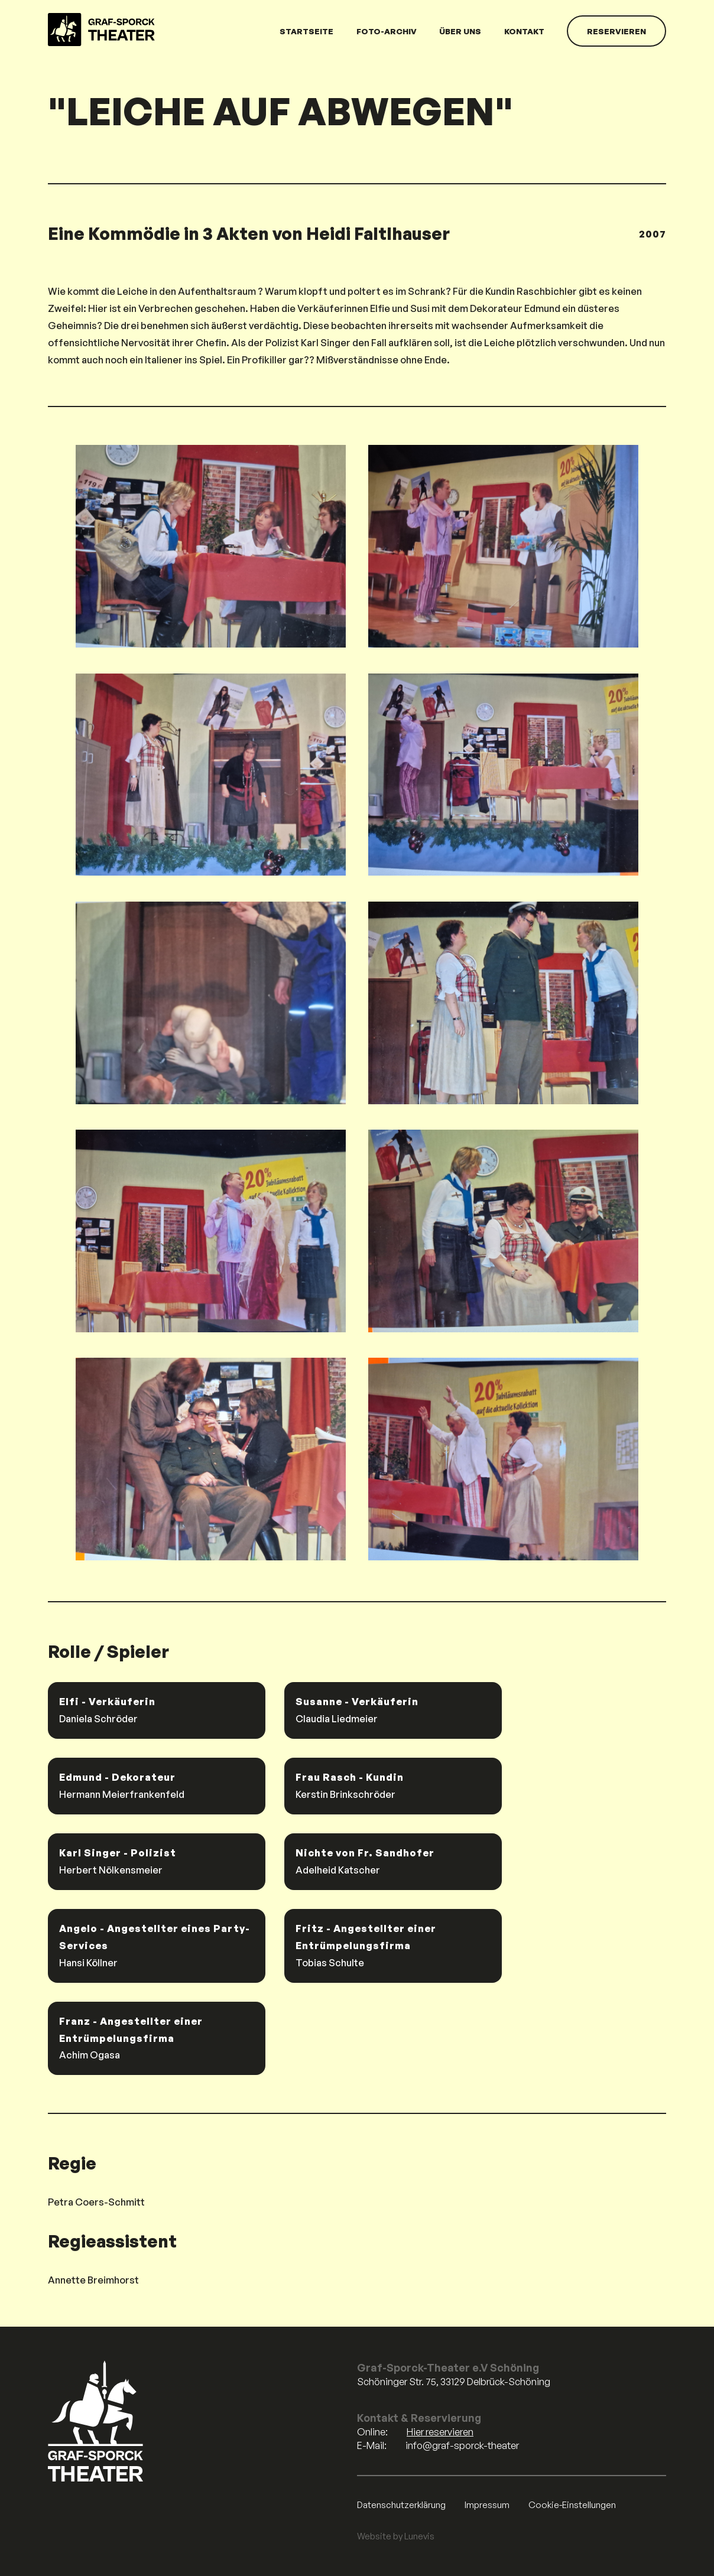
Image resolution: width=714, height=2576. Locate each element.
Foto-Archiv (386, 31)
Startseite (306, 31)
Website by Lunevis (395, 2536)
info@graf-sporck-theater (462, 2445)
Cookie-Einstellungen (572, 2504)
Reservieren (616, 31)
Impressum (487, 2504)
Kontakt (524, 31)
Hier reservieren (440, 2431)
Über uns (460, 31)
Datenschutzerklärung (401, 2504)
